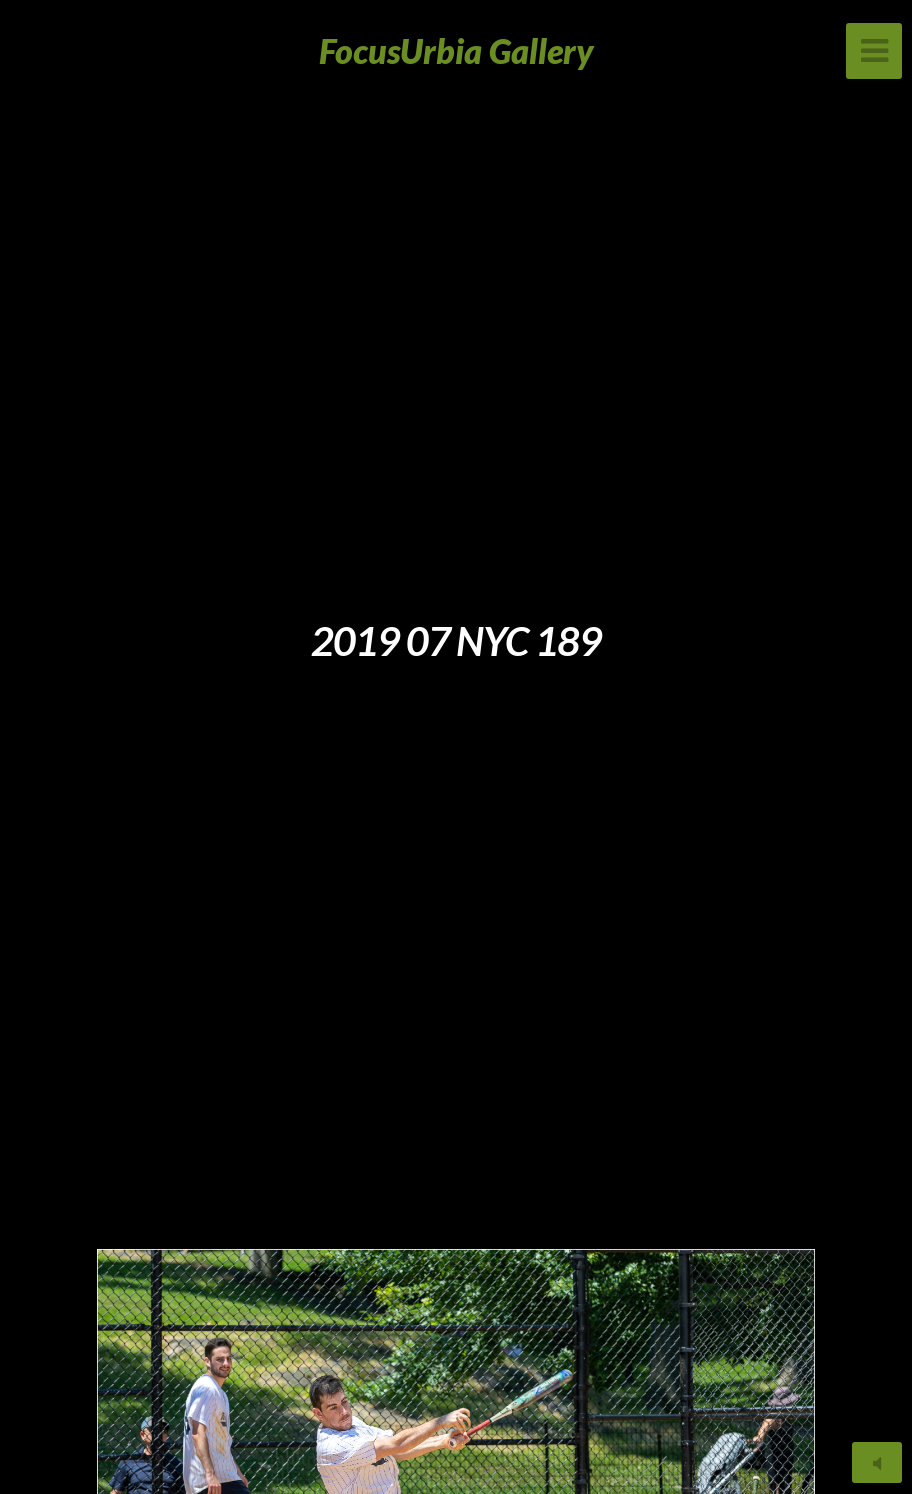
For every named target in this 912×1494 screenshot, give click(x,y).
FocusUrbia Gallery (456, 50)
